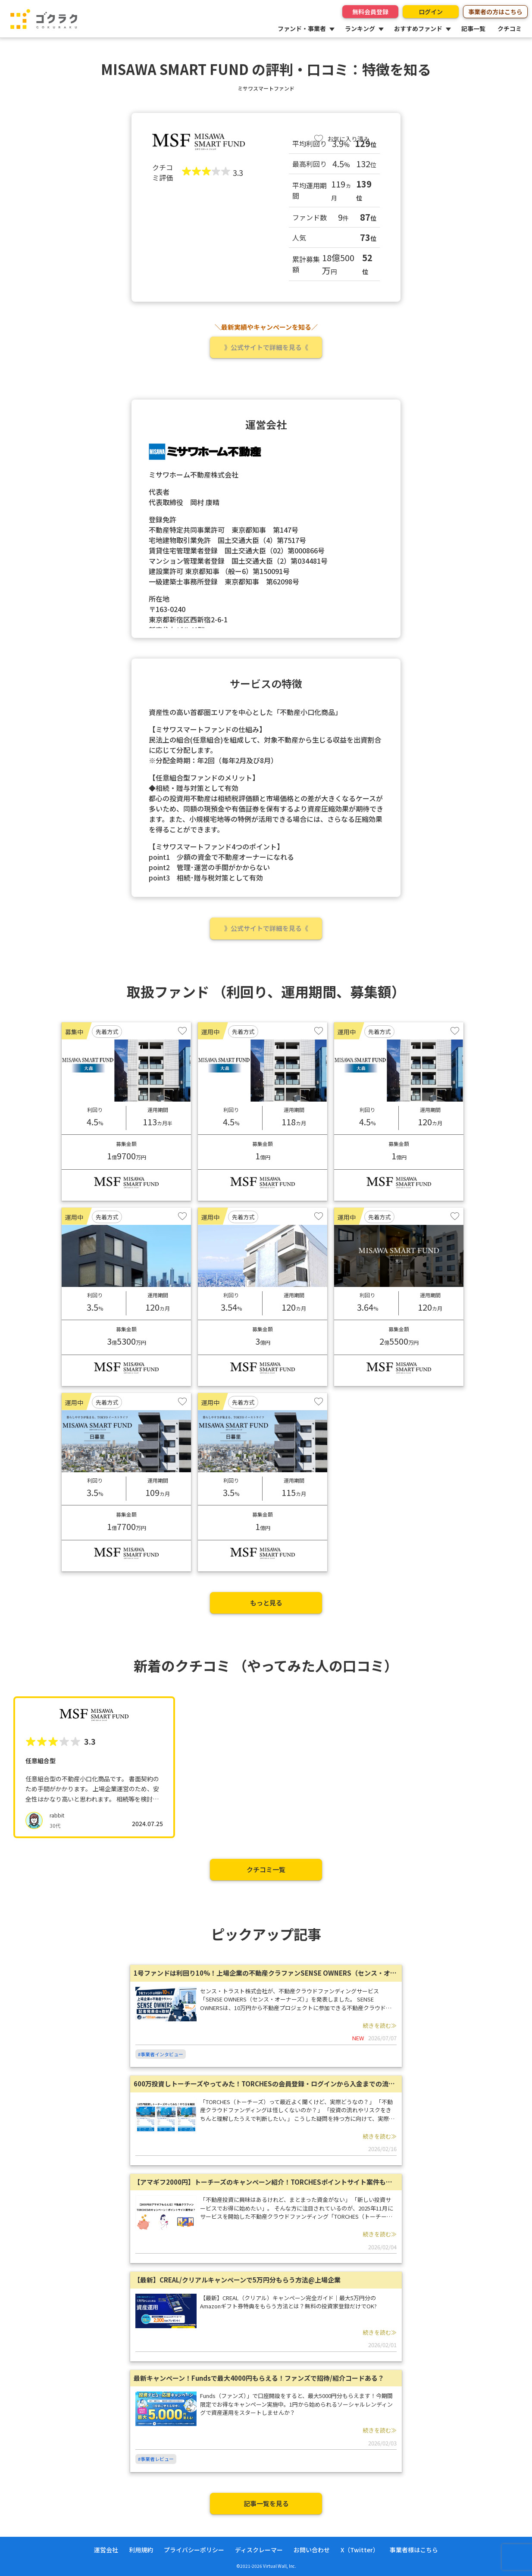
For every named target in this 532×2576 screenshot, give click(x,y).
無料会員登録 (370, 11)
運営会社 (106, 2549)
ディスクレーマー (259, 2549)
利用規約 (141, 2549)
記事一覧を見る (266, 2503)
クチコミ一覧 (266, 1869)
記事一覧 (473, 28)
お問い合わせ (312, 2549)
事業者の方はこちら (495, 11)
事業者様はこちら (414, 2549)
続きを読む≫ (380, 2025)
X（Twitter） (360, 2549)
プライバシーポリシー (194, 2549)
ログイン (431, 11)
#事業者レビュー (156, 2458)
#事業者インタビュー (160, 2054)
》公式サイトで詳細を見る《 (266, 347)
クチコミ (510, 28)
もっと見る (266, 1602)
